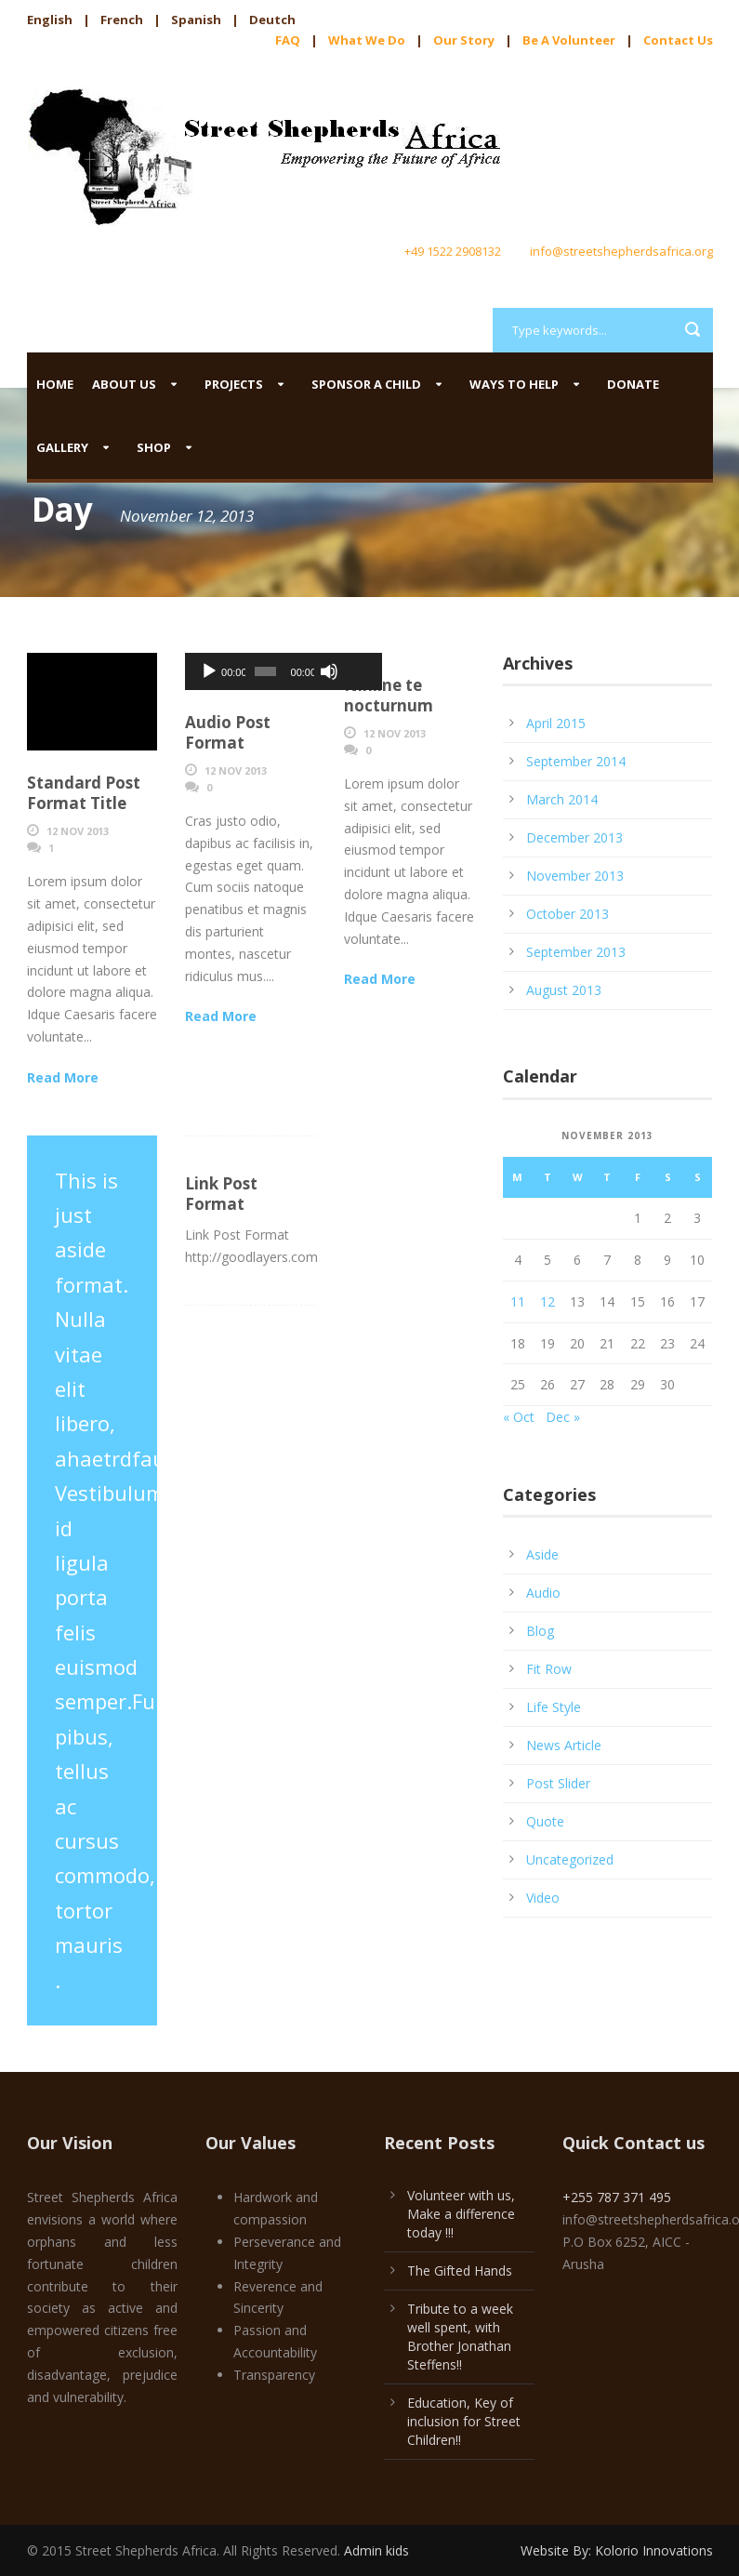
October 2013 (567, 914)
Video (543, 1897)
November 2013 (575, 875)
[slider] (240, 671)
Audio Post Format (228, 732)
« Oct (518, 1417)
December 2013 (574, 837)
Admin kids (376, 2550)
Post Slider (558, 1783)
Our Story (464, 40)
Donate (633, 384)
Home (54, 384)
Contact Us (678, 40)
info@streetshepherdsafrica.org (621, 251)
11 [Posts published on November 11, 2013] (517, 1301)
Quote (545, 1821)
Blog (540, 1631)
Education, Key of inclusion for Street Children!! (464, 2421)
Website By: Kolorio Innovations (617, 2550)
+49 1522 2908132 (452, 251)
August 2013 (563, 990)
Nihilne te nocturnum (388, 695)
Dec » (563, 1417)
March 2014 (562, 799)
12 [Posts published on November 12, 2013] (547, 1301)
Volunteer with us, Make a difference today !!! (461, 2213)
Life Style (553, 1707)
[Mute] (291, 671)
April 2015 (556, 723)
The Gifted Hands (459, 2270)
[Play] (209, 671)
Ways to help (514, 384)
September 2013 (576, 952)
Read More (63, 1077)
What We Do (366, 40)
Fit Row (549, 1669)
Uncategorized (570, 1859)
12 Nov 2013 (77, 831)
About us (124, 384)
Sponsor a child (366, 384)
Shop (154, 447)
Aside (542, 1554)
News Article (563, 1745)
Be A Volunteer (568, 40)
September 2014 (576, 761)
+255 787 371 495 (616, 2197)
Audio (543, 1592)
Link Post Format (221, 1194)
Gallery (62, 447)
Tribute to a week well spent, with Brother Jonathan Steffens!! (460, 2336)
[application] (250, 671)
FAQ (287, 40)
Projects (234, 384)
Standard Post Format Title (83, 793)
